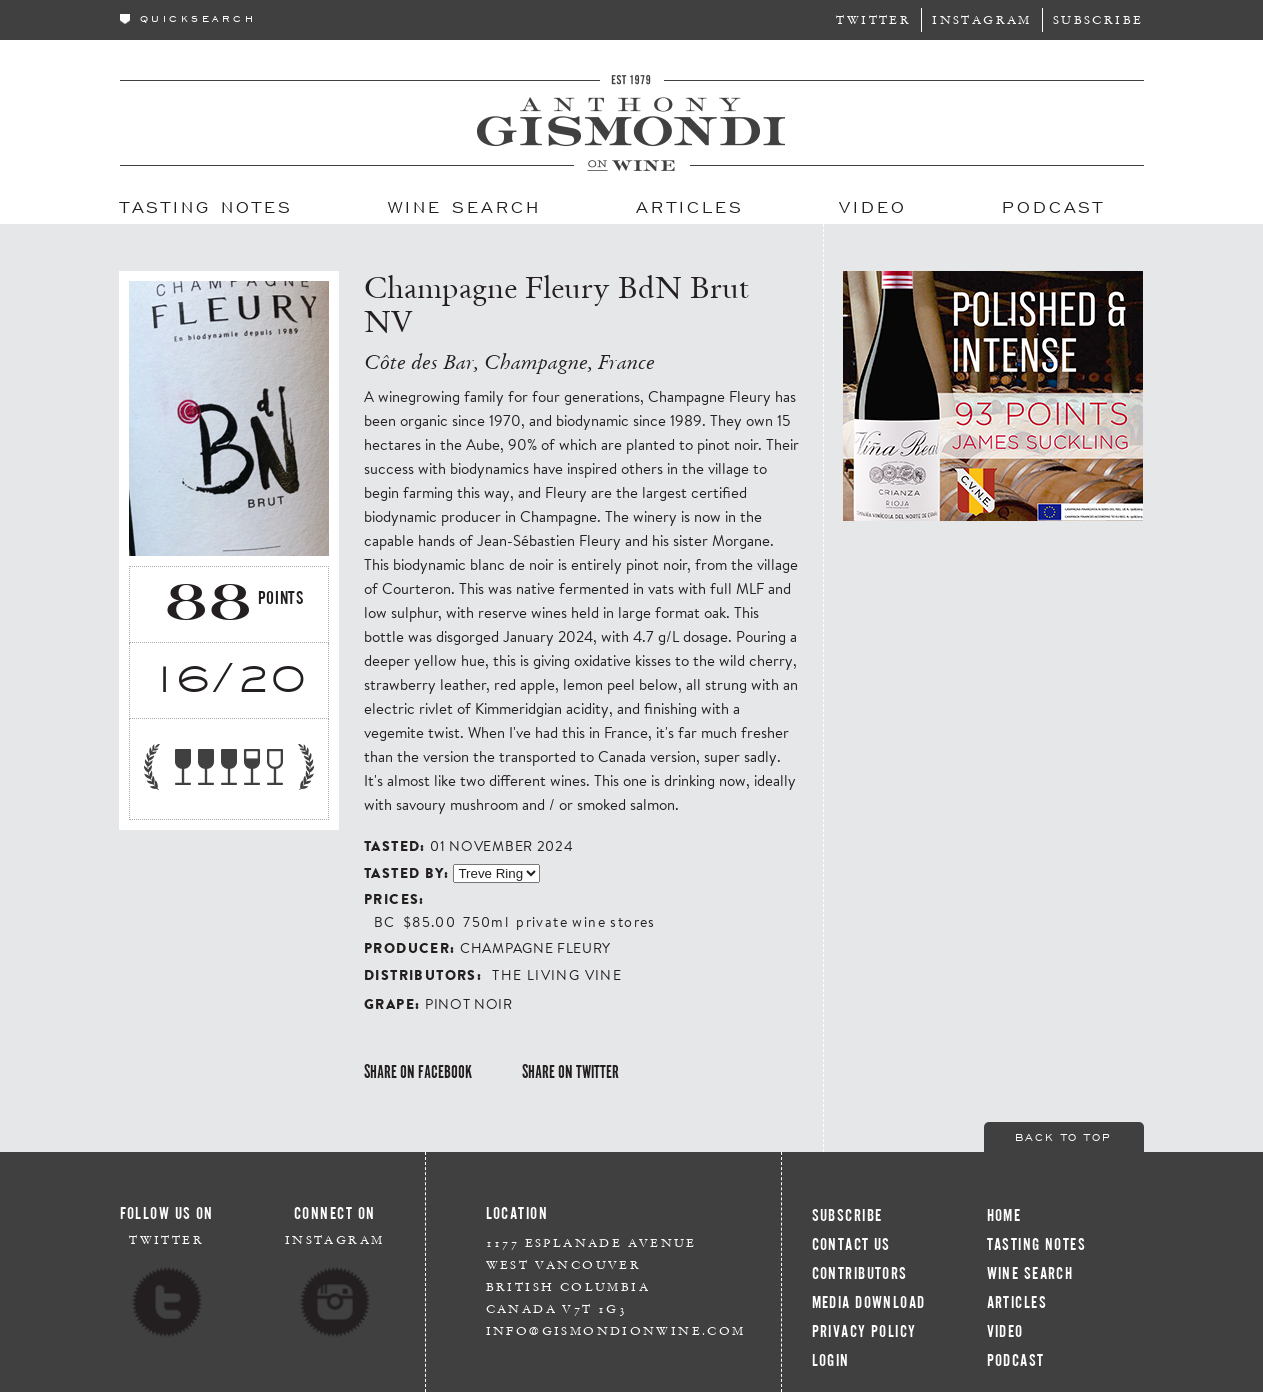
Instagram (982, 19)
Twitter (873, 19)
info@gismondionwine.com (616, 1330)
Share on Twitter (570, 1072)
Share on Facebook (418, 1072)
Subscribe (1098, 19)
